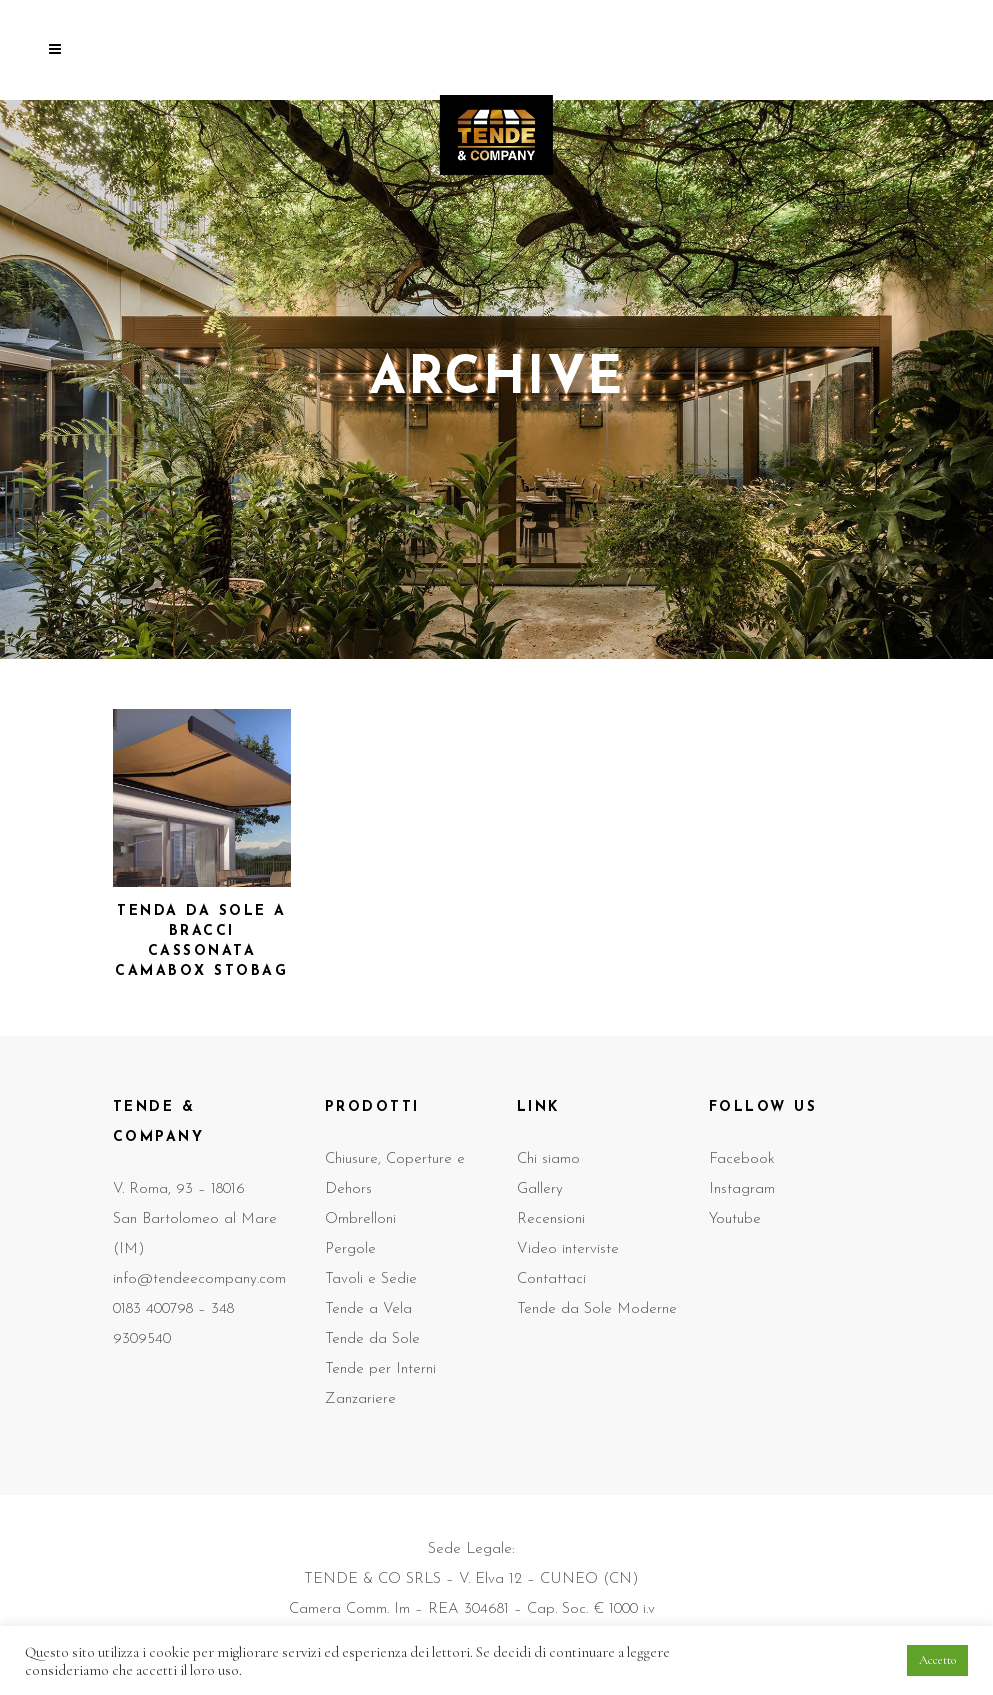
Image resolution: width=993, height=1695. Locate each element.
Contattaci (551, 1279)
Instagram (742, 1189)
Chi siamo (548, 1159)
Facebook (742, 1159)
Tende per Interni (380, 1369)
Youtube (735, 1219)
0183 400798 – (162, 1309)
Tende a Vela (368, 1309)
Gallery (540, 1189)
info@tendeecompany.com (199, 1279)
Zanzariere (360, 1399)
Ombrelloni (360, 1219)
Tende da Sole (372, 1339)
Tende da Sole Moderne (597, 1309)
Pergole (350, 1249)
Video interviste (568, 1249)
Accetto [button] (937, 1660)
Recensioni (551, 1219)
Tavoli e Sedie (371, 1279)
